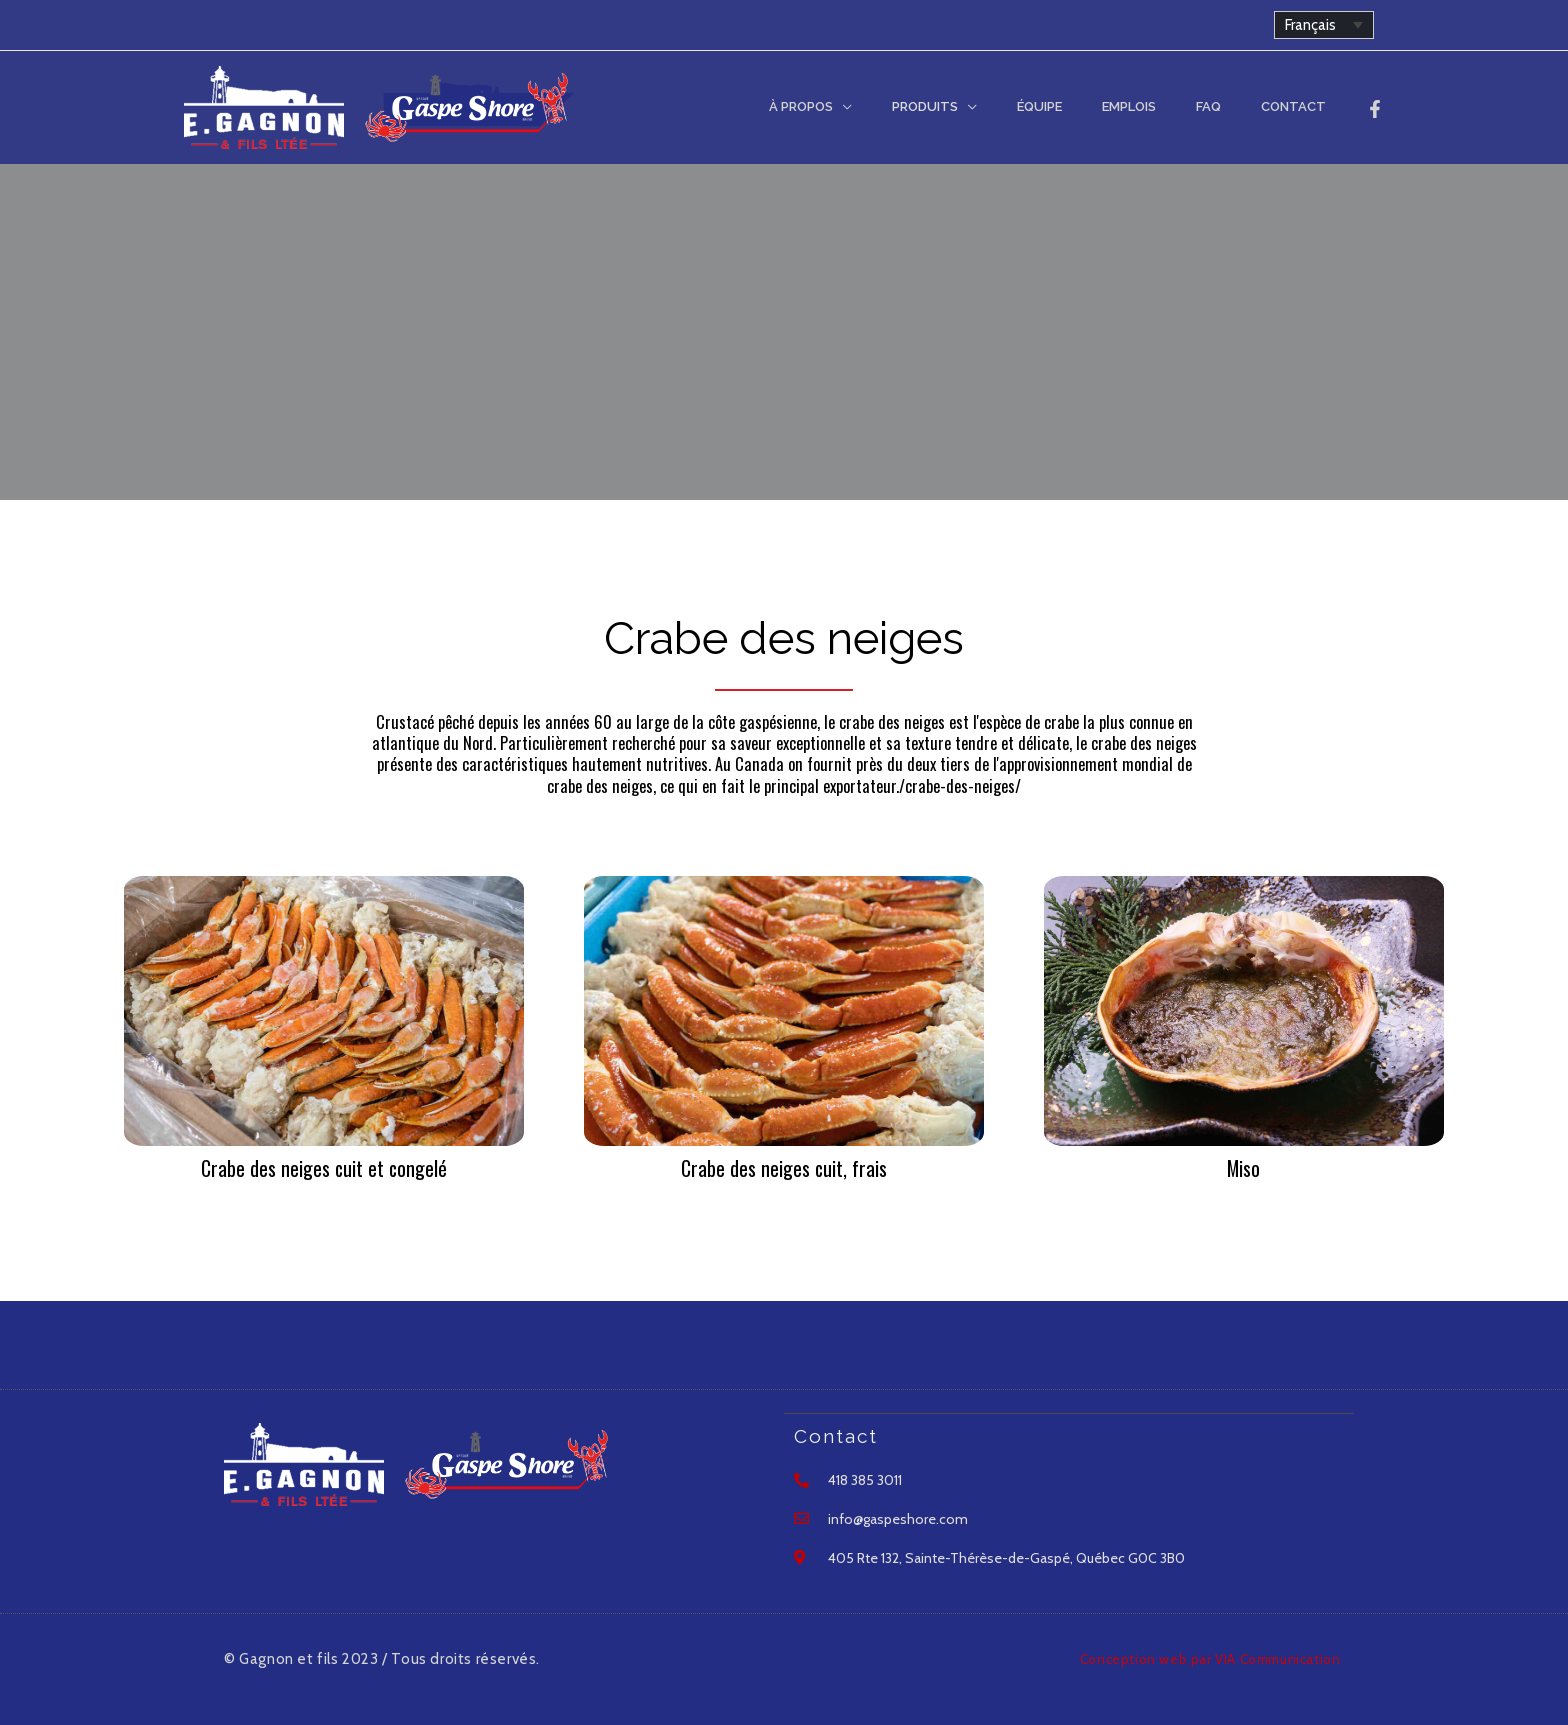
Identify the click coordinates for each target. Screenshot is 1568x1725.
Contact (1300, 106)
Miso (1243, 1168)
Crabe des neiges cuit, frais (783, 1168)
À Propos (878, 106)
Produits (988, 106)
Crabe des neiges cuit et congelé (324, 1168)
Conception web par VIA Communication (1199, 1657)
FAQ (1229, 106)
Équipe (1088, 106)
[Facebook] (1375, 109)
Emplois (1164, 106)
